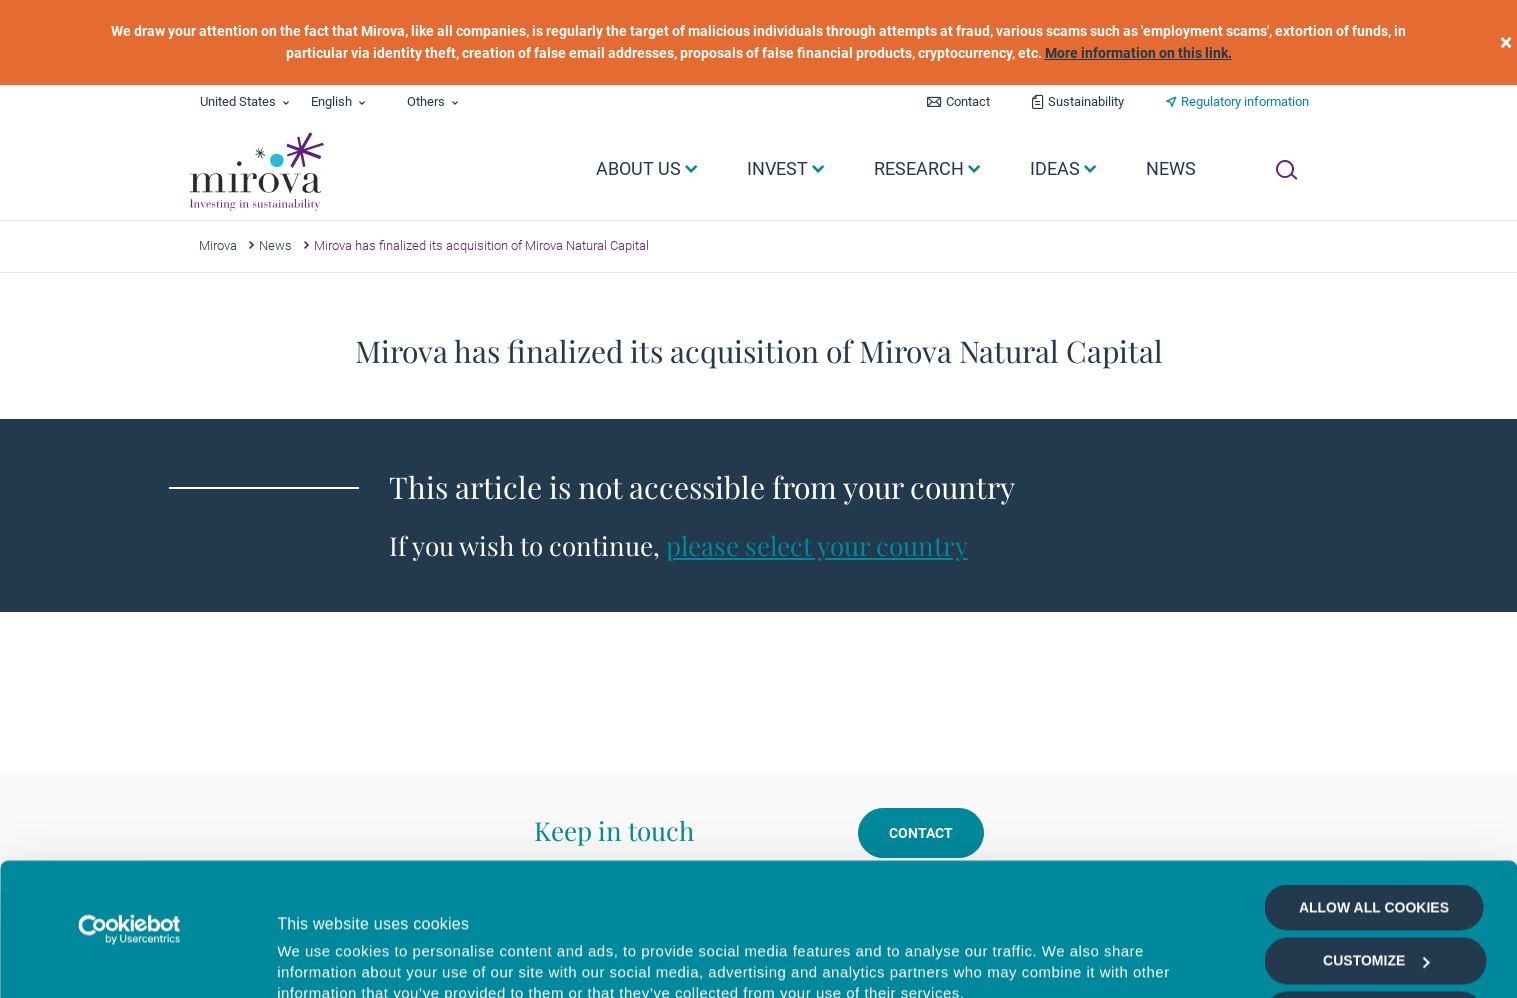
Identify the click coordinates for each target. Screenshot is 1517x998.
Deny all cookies (1373, 943)
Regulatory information (1245, 101)
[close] (1506, 42)
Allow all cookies (1374, 783)
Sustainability (1086, 101)
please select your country (817, 545)
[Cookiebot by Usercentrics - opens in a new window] (129, 805)
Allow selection (1373, 890)
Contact (968, 101)
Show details (1064, 959)
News (275, 245)
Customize (1376, 837)
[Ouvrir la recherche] (1286, 170)
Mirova (218, 245)
